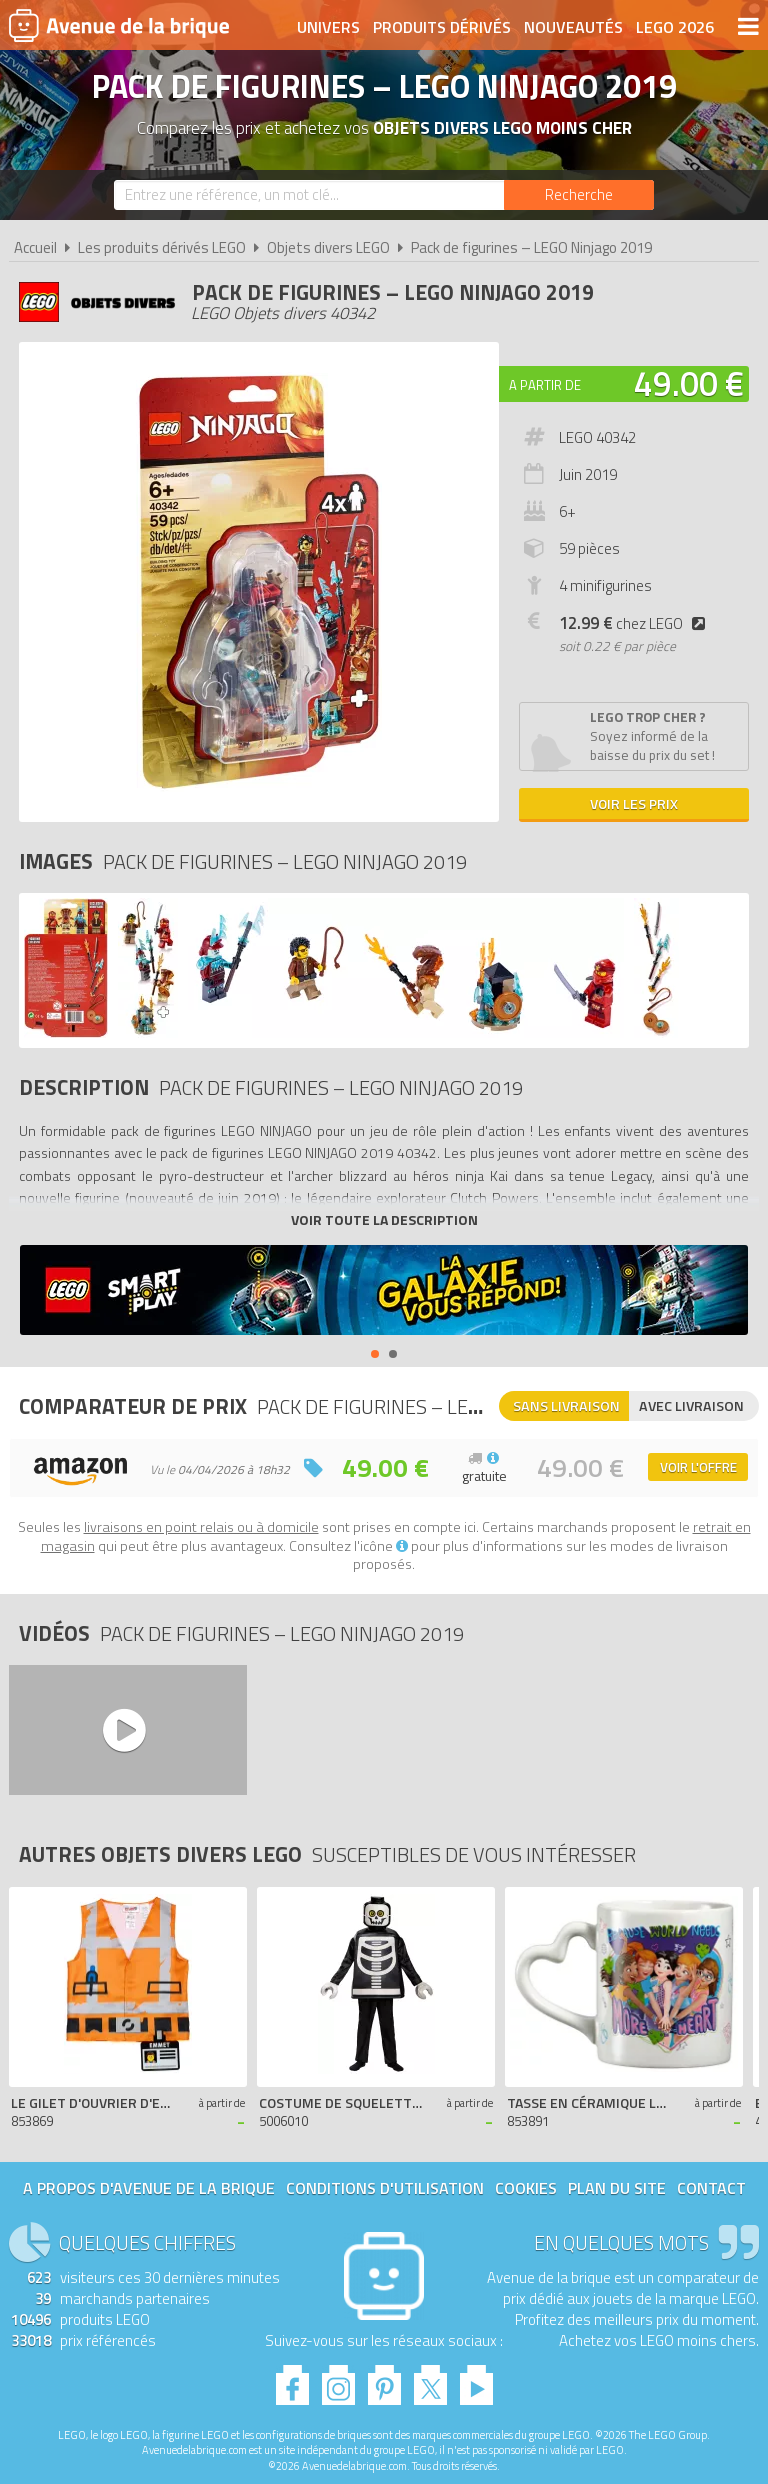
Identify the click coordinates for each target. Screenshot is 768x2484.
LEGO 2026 (675, 27)
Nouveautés (573, 27)
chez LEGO (636, 623)
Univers (328, 27)
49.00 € (689, 383)
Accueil (35, 247)
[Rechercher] (579, 195)
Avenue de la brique (119, 25)
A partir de (545, 385)
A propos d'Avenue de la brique (149, 2188)
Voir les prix (634, 803)
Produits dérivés (442, 27)
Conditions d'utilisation (385, 2188)
